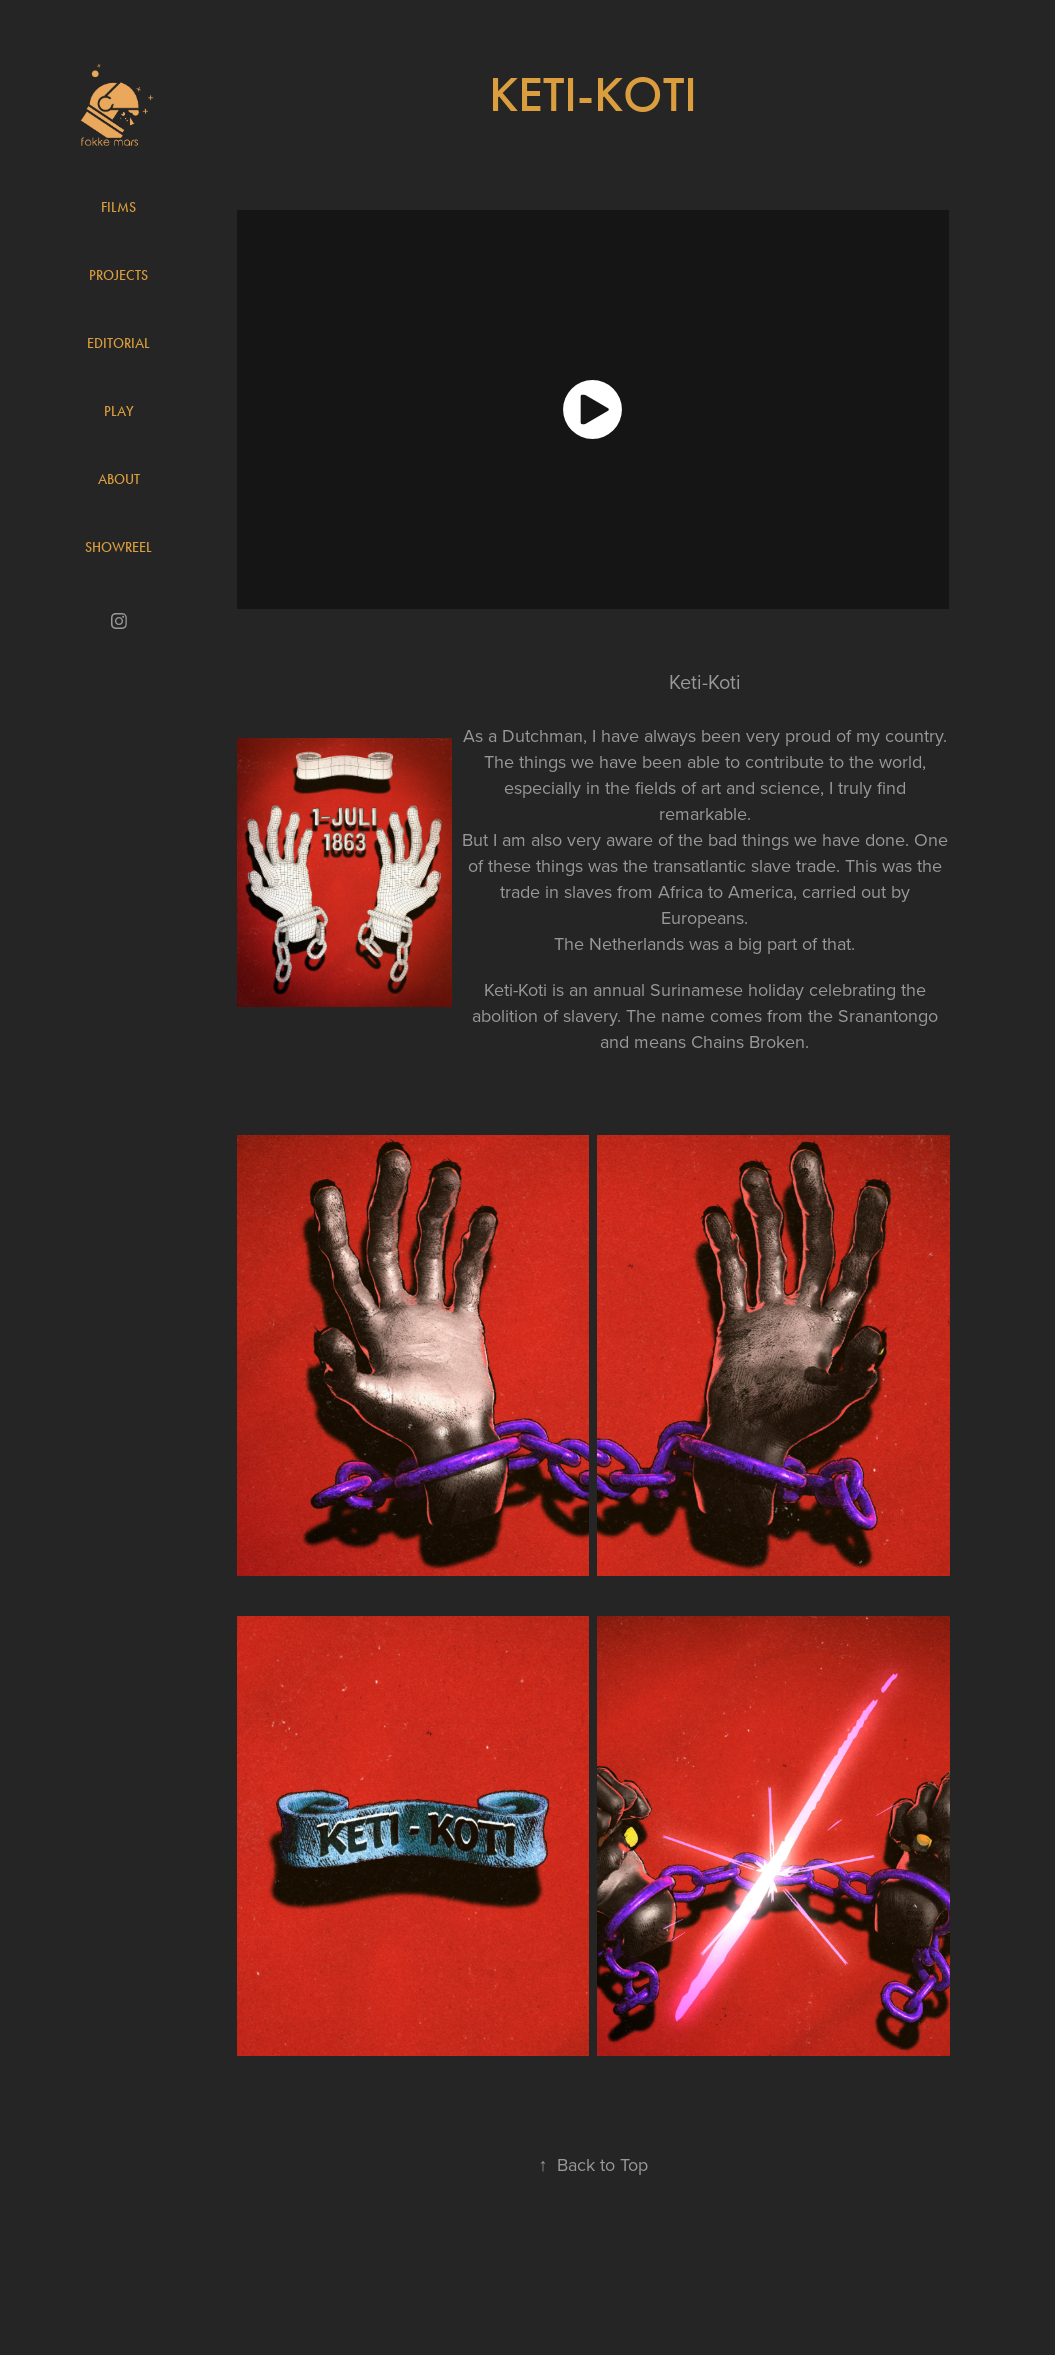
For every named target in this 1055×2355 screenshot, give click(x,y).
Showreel (118, 547)
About (119, 479)
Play (119, 411)
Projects (118, 275)
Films (118, 207)
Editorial (118, 343)
